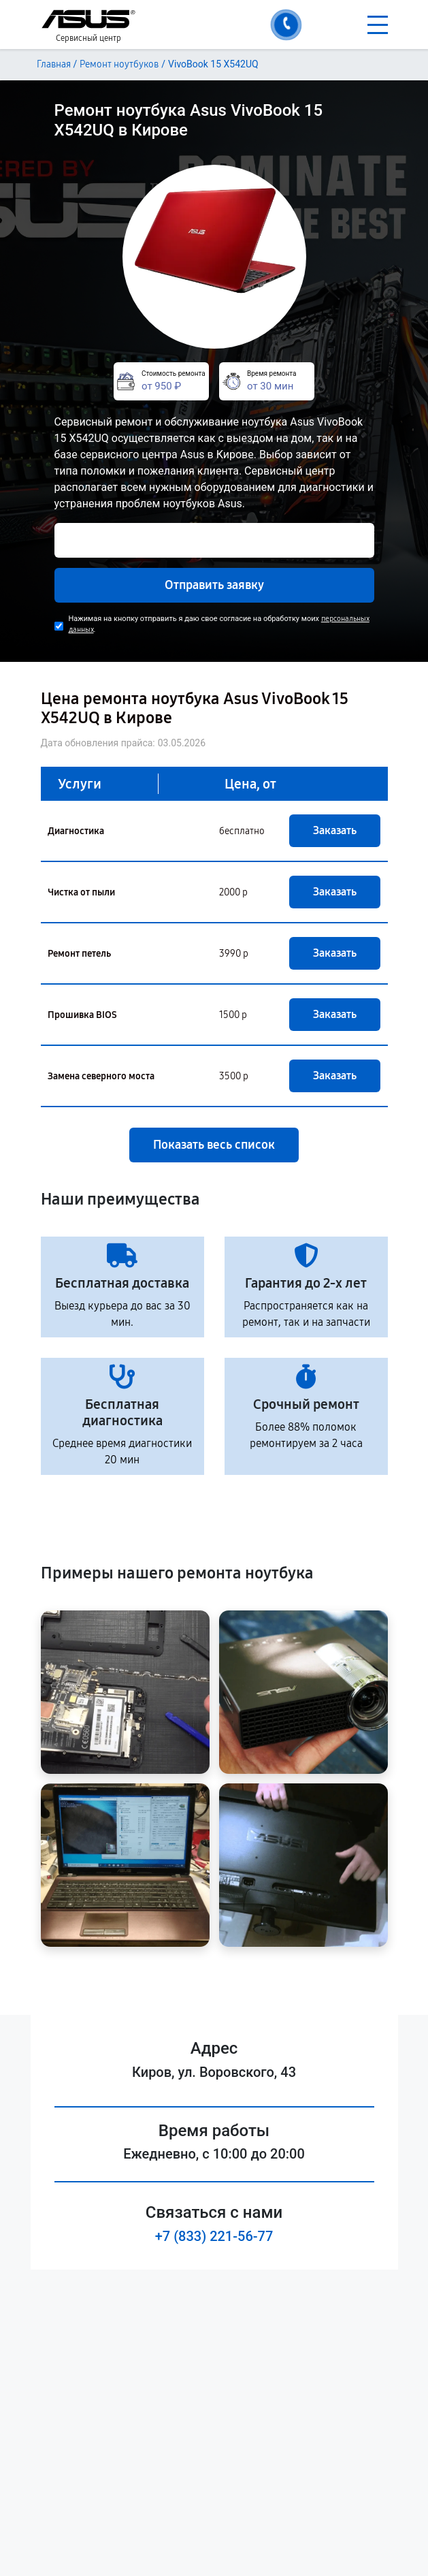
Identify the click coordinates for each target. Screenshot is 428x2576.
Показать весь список (214, 1144)
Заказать (335, 830)
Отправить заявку (214, 584)
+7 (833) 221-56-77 (214, 2236)
